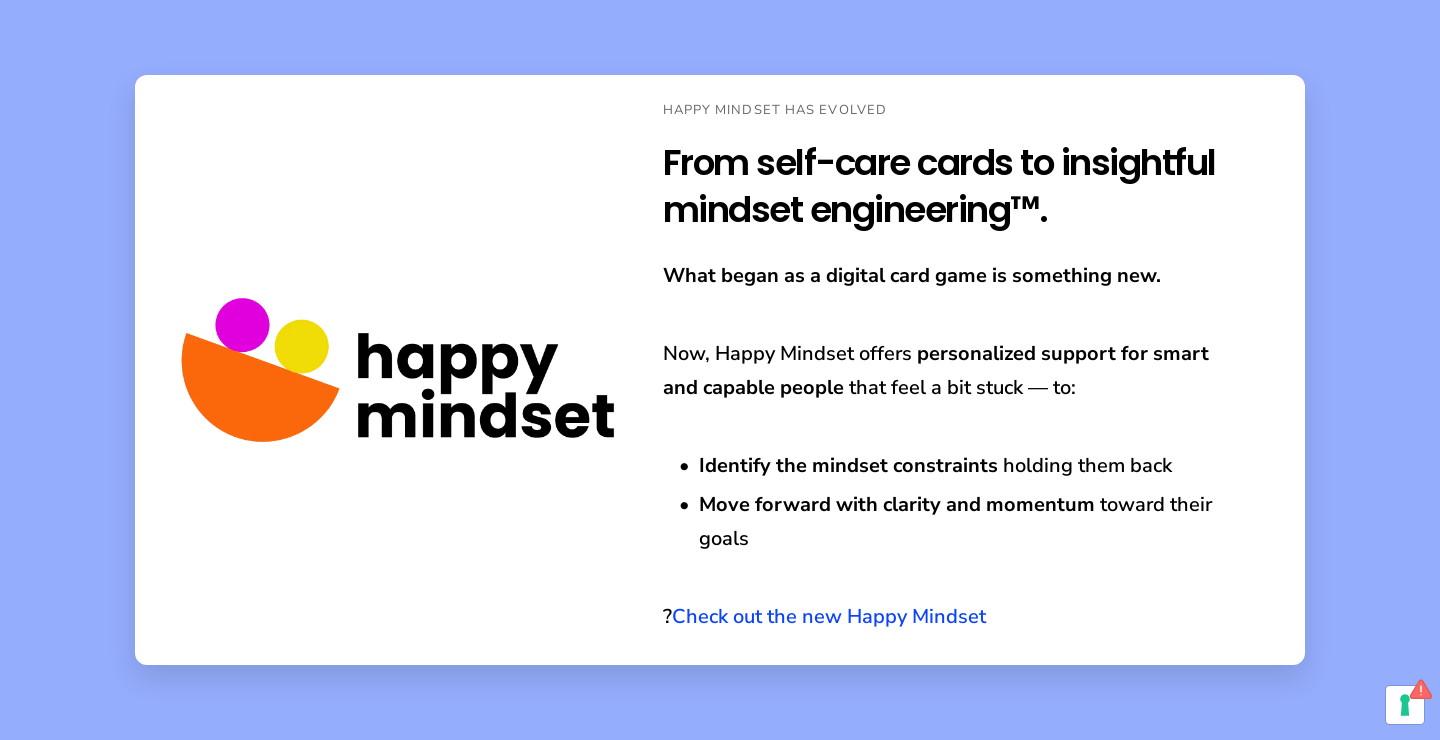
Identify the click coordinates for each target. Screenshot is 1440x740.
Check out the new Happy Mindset (829, 616)
